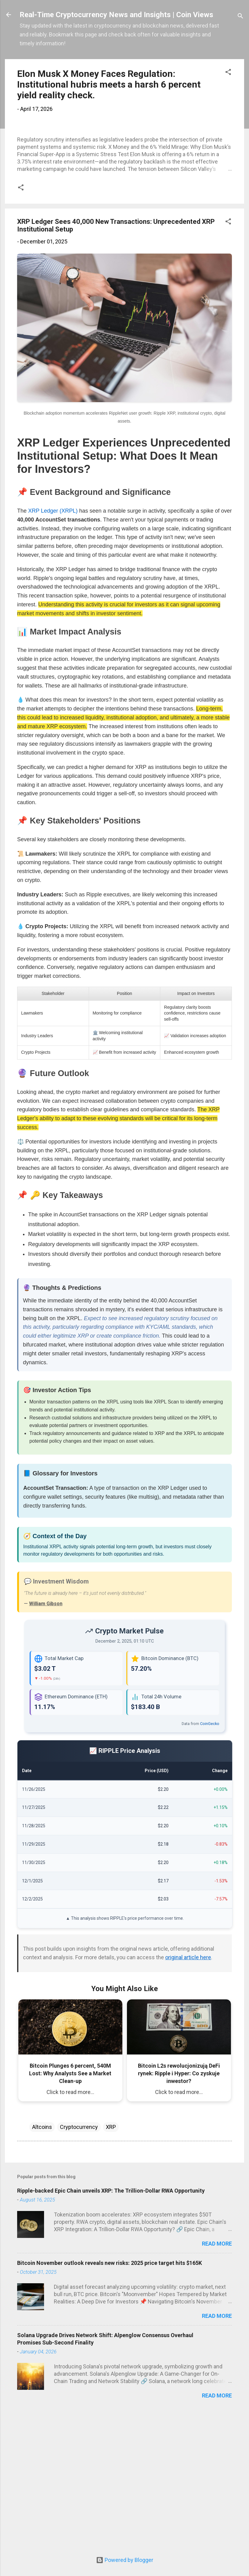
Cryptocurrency (79, 2263)
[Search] (240, 16)
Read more (217, 2380)
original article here (188, 2094)
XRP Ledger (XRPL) (53, 647)
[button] (228, 72)
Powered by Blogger (124, 2560)
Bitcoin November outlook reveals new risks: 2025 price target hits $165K (109, 2399)
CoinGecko (209, 1860)
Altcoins (42, 2263)
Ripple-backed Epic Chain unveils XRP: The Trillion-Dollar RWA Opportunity (111, 2327)
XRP (111, 2263)
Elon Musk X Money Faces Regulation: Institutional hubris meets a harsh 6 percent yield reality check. (109, 84)
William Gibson (45, 1740)
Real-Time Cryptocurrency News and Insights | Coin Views (116, 14)
